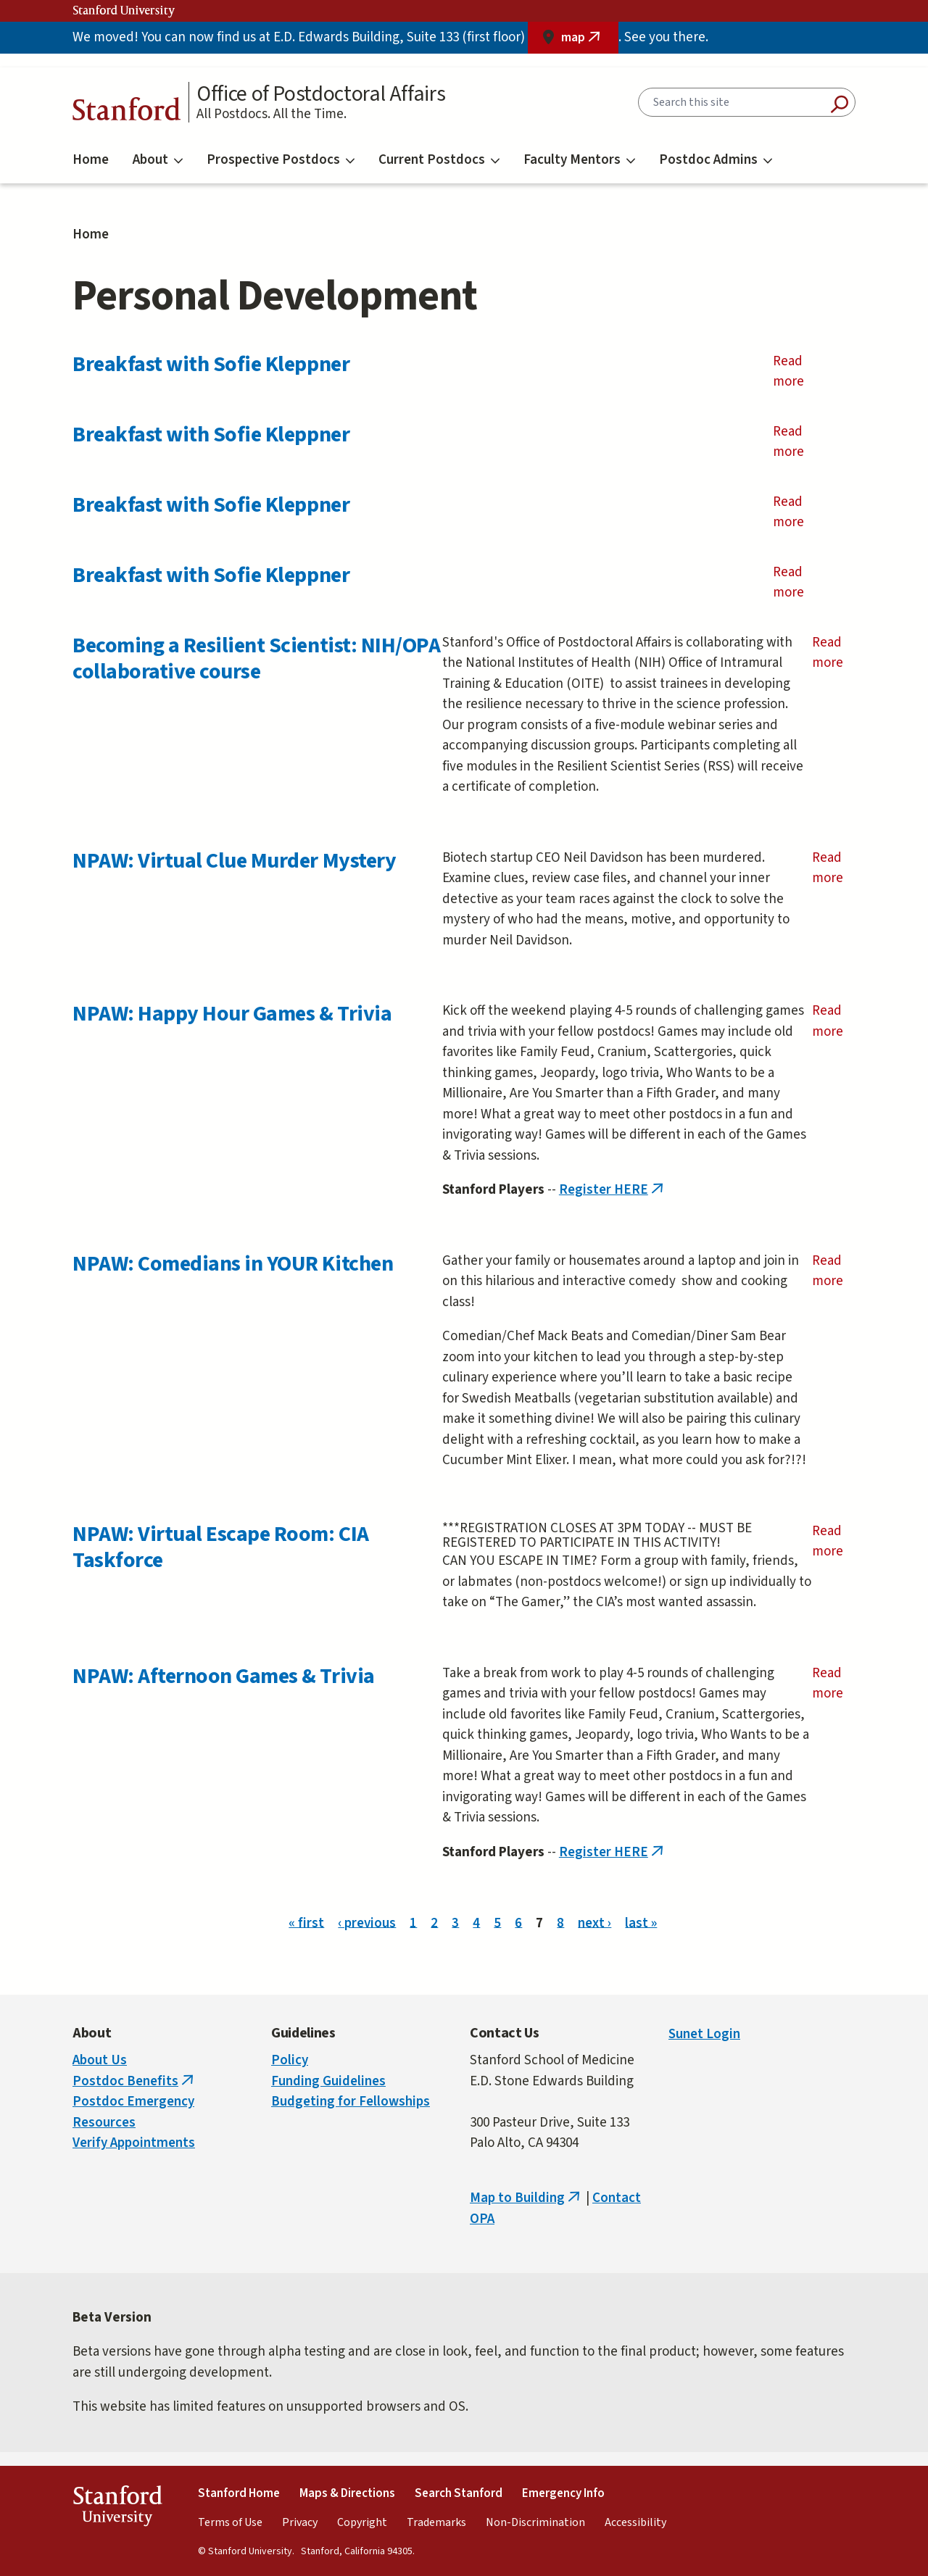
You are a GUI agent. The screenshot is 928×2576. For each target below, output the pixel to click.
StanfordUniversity (117, 2508)
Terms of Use (230, 2522)
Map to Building (526, 2198)
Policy (289, 2060)
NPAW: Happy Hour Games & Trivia (232, 1013)
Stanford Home (239, 2493)
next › (594, 1922)
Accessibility (635, 2522)
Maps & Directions (347, 2493)
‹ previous (367, 1922)
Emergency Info (563, 2493)
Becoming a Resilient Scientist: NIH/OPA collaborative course (256, 658)
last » (641, 1922)
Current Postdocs (439, 160)
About (158, 160)
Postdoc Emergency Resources (133, 2112)
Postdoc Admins (715, 160)
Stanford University (123, 11)
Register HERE (612, 1190)
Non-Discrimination (535, 2522)
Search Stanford (458, 2493)
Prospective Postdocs (281, 160)
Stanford (126, 112)
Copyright (362, 2522)
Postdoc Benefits (134, 2081)
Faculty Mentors (579, 160)
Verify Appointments (133, 2143)
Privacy (300, 2522)
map (589, 41)
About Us (99, 2060)
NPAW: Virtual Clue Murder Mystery (234, 860)
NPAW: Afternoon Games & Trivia (223, 1676)
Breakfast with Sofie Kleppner (210, 364)
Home (90, 160)
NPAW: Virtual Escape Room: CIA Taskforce (220, 1547)
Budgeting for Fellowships (350, 2101)
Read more (810, 372)
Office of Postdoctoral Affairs (320, 94)
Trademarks (436, 2522)
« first (306, 1922)
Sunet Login (704, 2034)
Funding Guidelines (328, 2081)
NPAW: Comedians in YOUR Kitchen (232, 1263)
